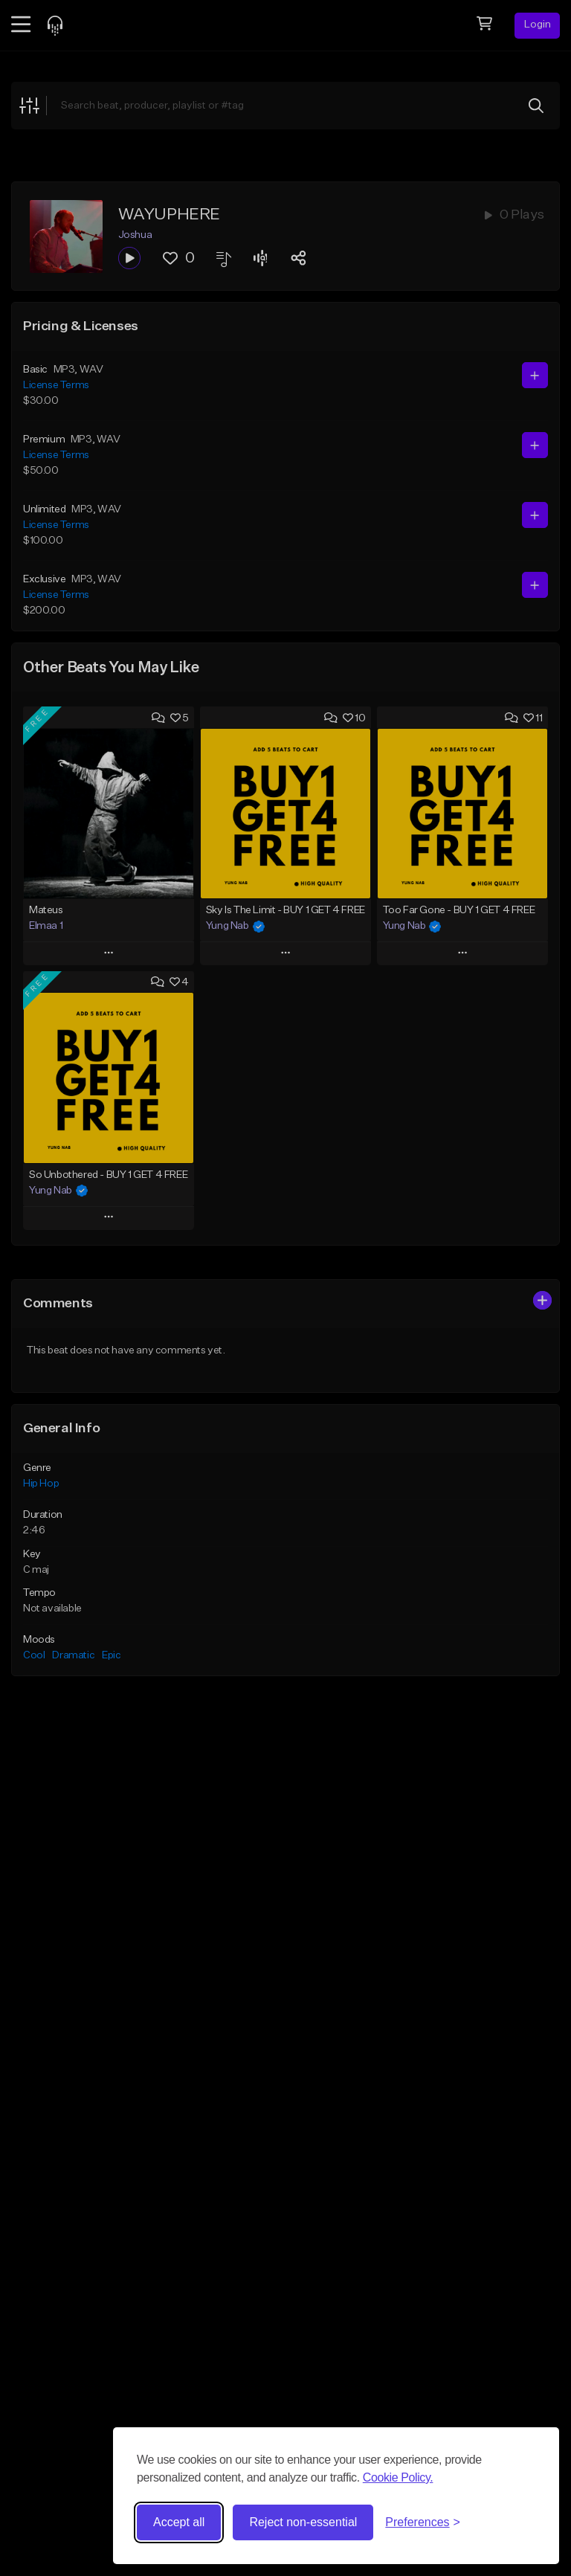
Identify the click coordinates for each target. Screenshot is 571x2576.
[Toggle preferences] (422, 2522)
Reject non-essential (303, 2522)
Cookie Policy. (398, 2477)
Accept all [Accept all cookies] (178, 2522)
